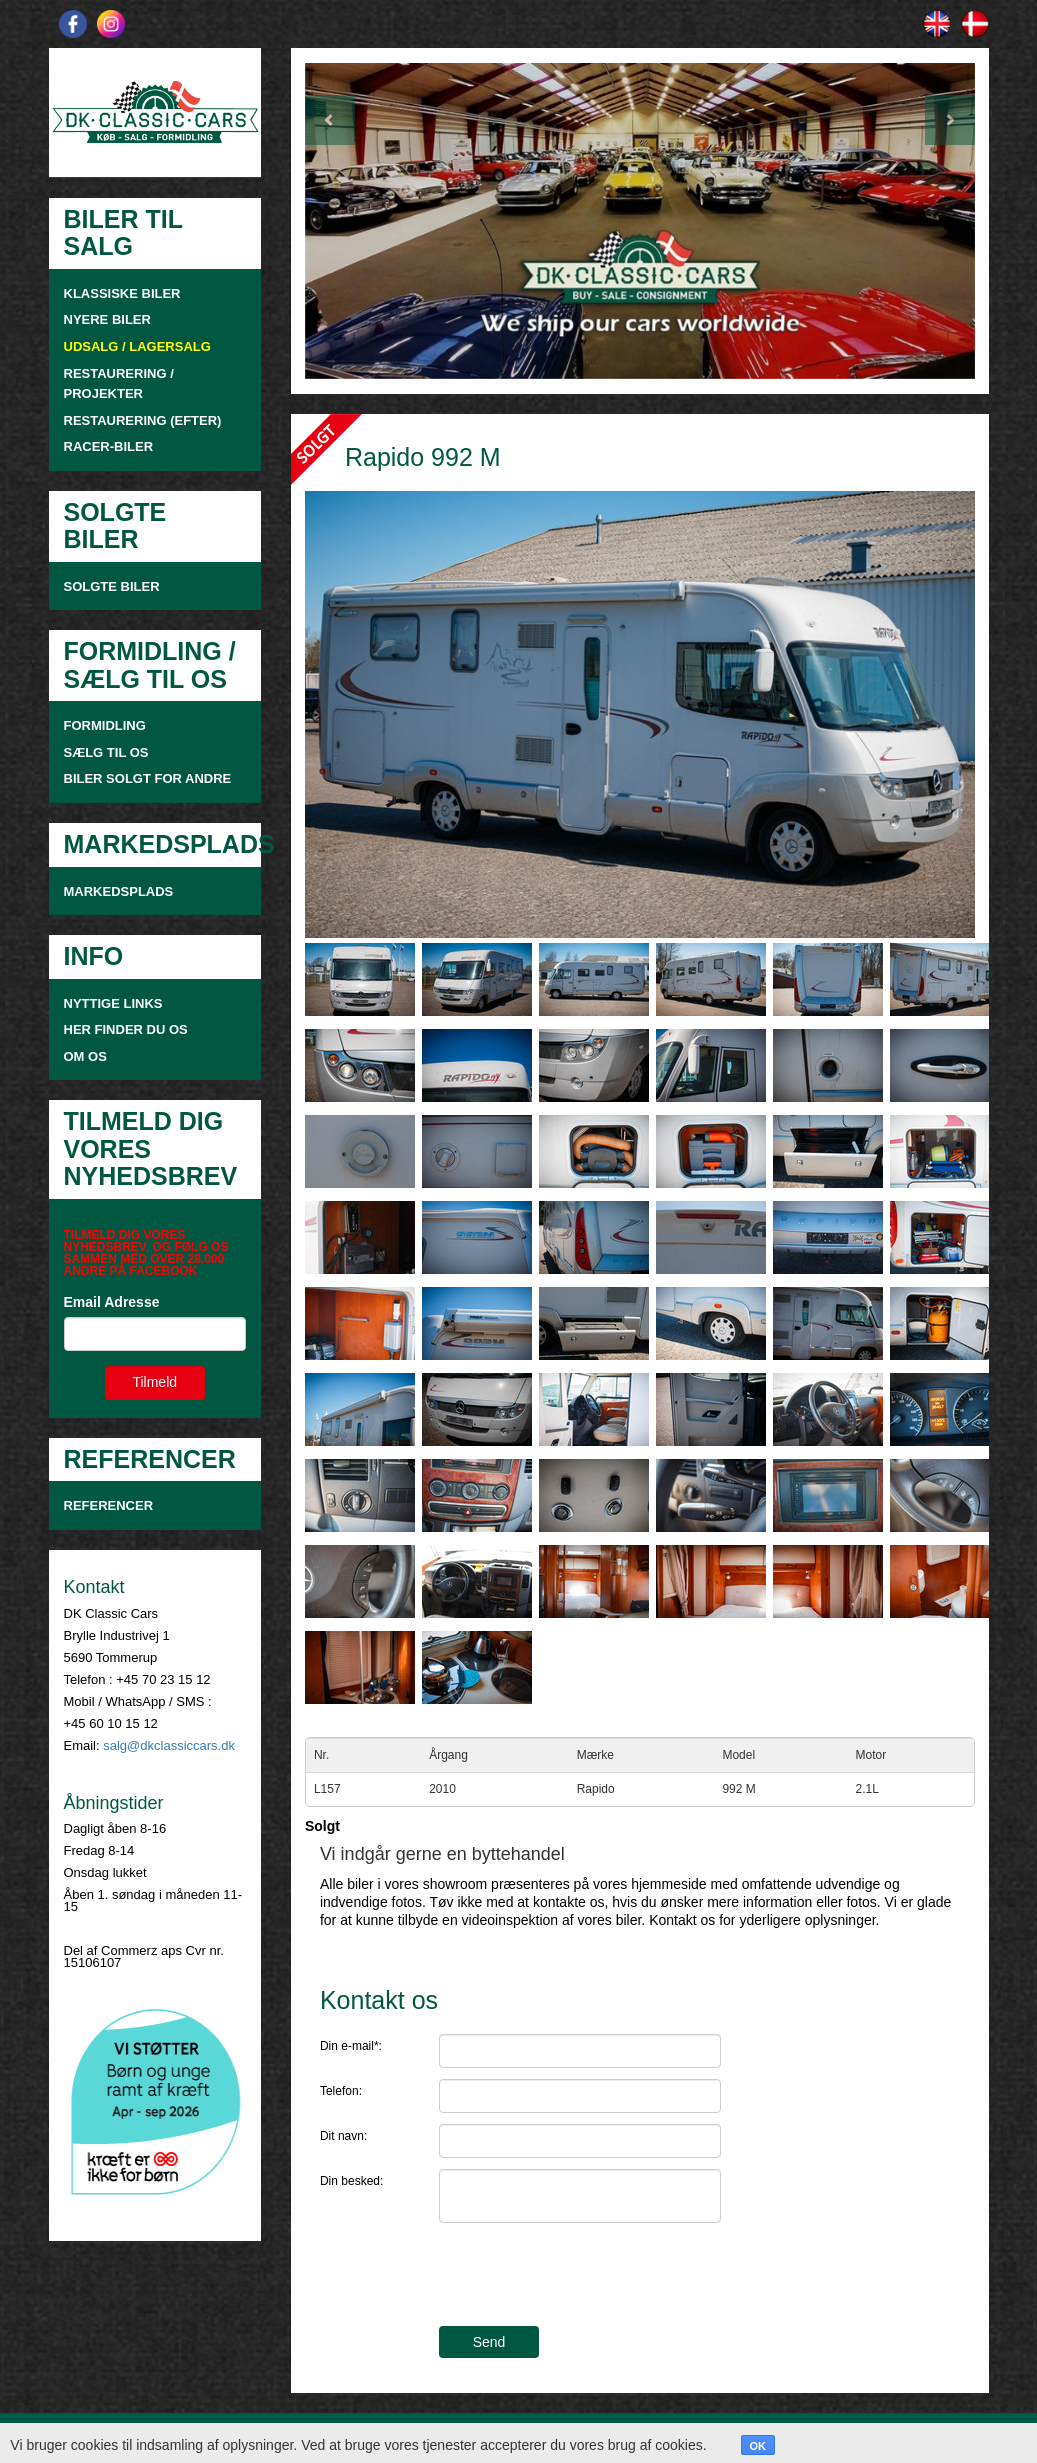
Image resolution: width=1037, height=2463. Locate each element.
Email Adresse (112, 1302)
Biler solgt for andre (148, 778)
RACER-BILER (109, 446)
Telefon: (341, 2091)
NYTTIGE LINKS (113, 1003)
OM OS (87, 1056)
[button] (355, 221)
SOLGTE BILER (112, 586)
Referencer (109, 1505)
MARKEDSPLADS (119, 891)
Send (489, 2342)
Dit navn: (343, 2136)
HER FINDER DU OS (126, 1029)
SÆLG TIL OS (106, 752)
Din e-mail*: (351, 2046)
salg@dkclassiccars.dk (169, 1745)
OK (758, 2446)
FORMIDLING (105, 725)
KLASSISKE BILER (122, 293)
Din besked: (351, 2181)
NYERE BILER (107, 319)
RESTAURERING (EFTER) (143, 420)
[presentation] (591, 2277)
